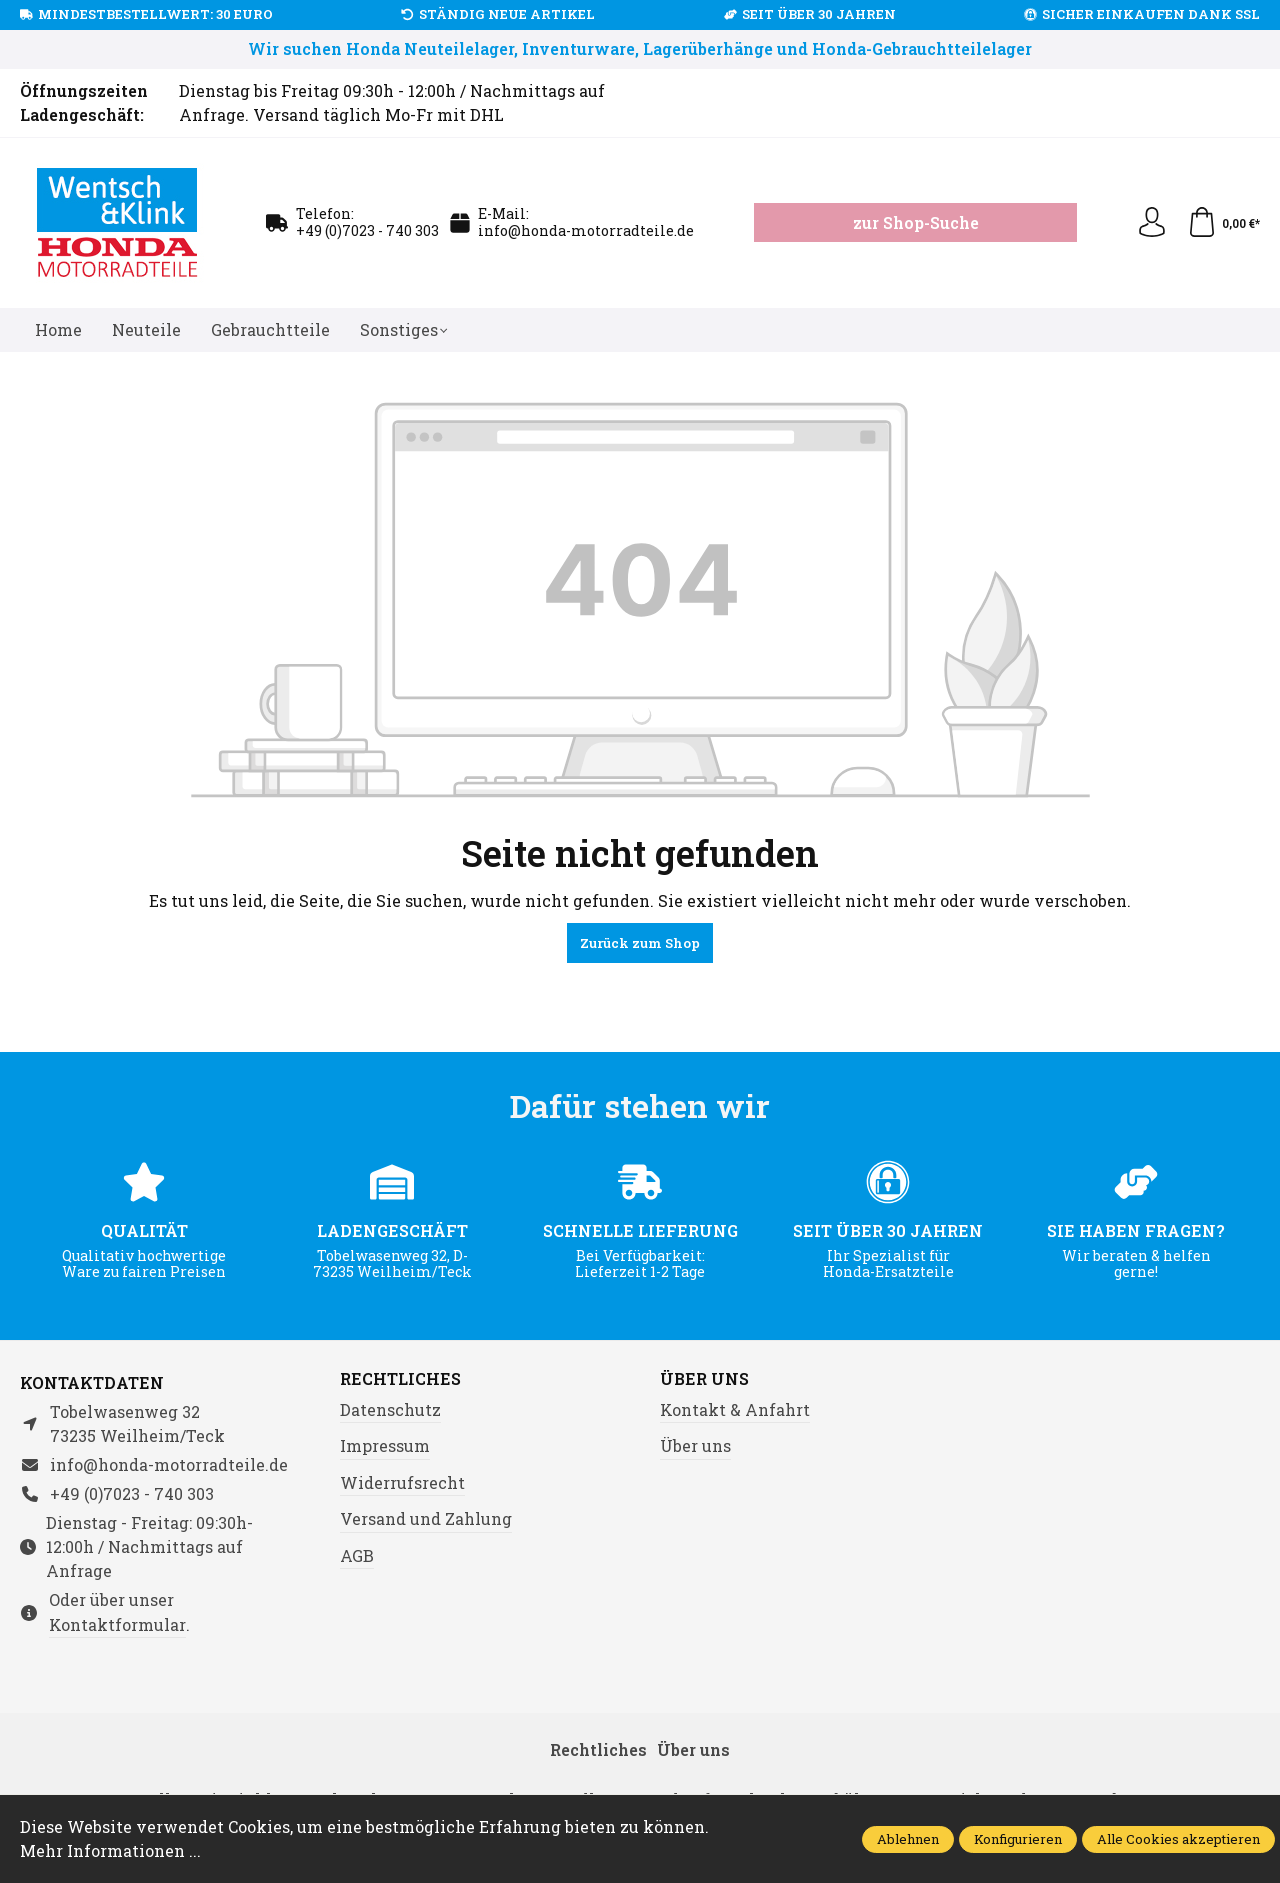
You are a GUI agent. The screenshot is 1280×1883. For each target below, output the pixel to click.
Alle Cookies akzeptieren (1178, 1839)
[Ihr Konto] (1152, 223)
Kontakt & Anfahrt (735, 1409)
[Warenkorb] (1223, 223)
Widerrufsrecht (402, 1482)
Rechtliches (400, 1379)
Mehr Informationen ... (110, 1850)
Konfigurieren (1018, 1839)
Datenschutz (390, 1409)
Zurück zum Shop (640, 943)
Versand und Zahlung (426, 1518)
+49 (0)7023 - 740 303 (367, 230)
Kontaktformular (117, 1624)
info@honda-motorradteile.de (586, 230)
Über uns (704, 1379)
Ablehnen (908, 1839)
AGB (357, 1555)
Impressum (385, 1445)
